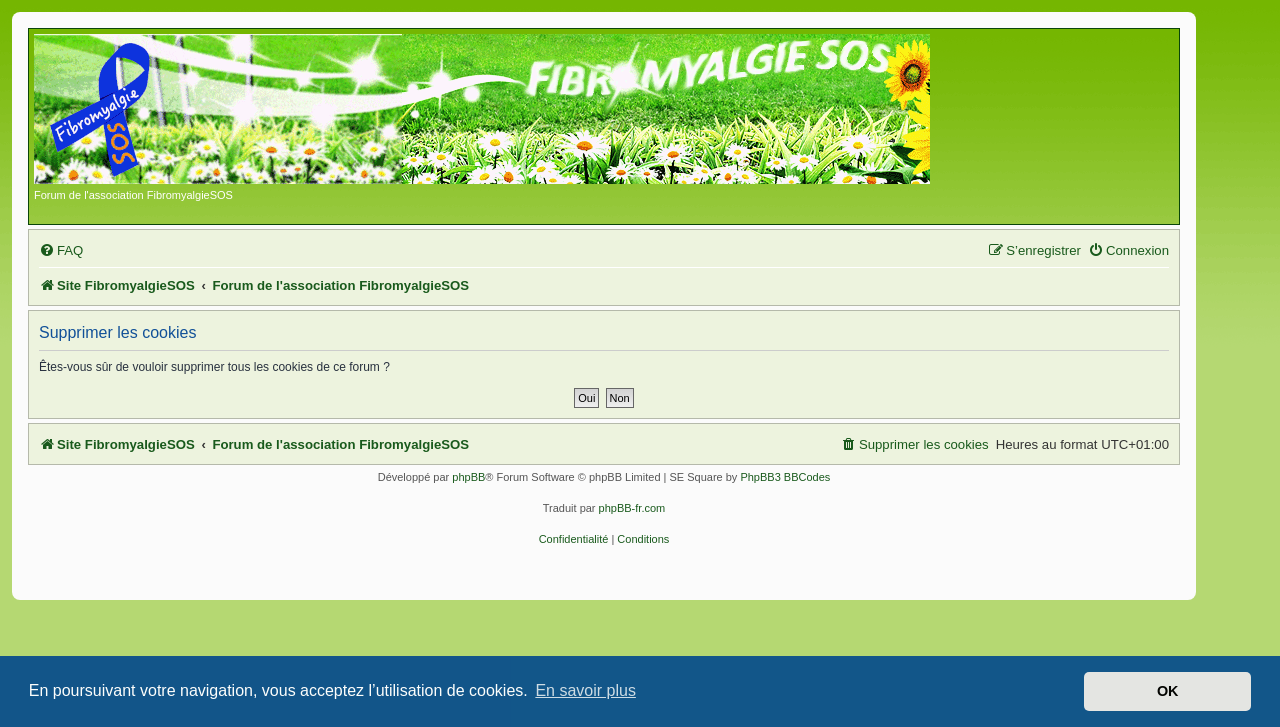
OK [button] (1168, 691)
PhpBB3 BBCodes (785, 477)
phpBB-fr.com (632, 508)
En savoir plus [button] (585, 690)
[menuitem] (61, 250)
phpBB (468, 477)
